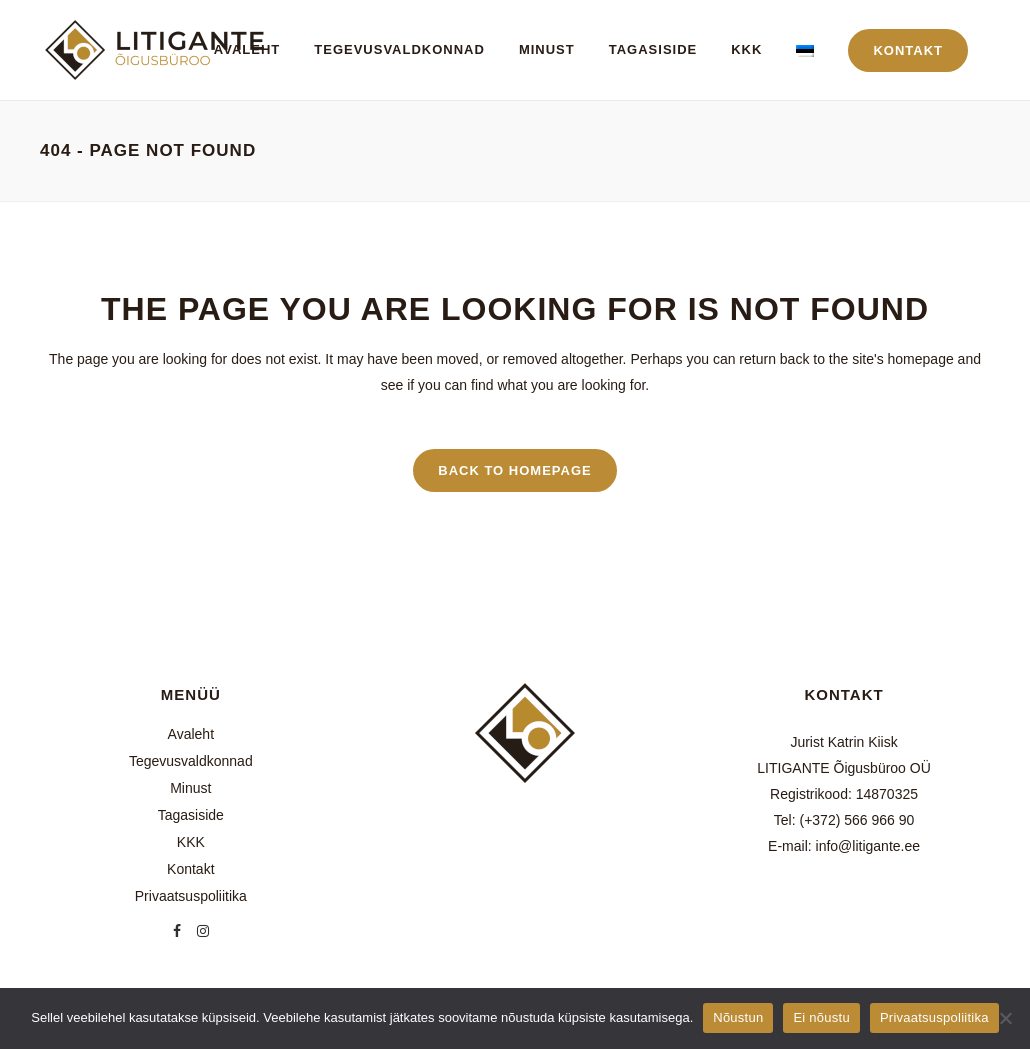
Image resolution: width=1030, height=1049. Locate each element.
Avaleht (191, 734)
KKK (191, 842)
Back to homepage (514, 470)
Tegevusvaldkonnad (191, 761)
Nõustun (738, 1017)
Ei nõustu (821, 1017)
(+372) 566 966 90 (856, 820)
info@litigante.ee (868, 846)
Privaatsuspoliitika (191, 896)
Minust (190, 788)
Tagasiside (191, 815)
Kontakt (190, 869)
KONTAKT (908, 50)
